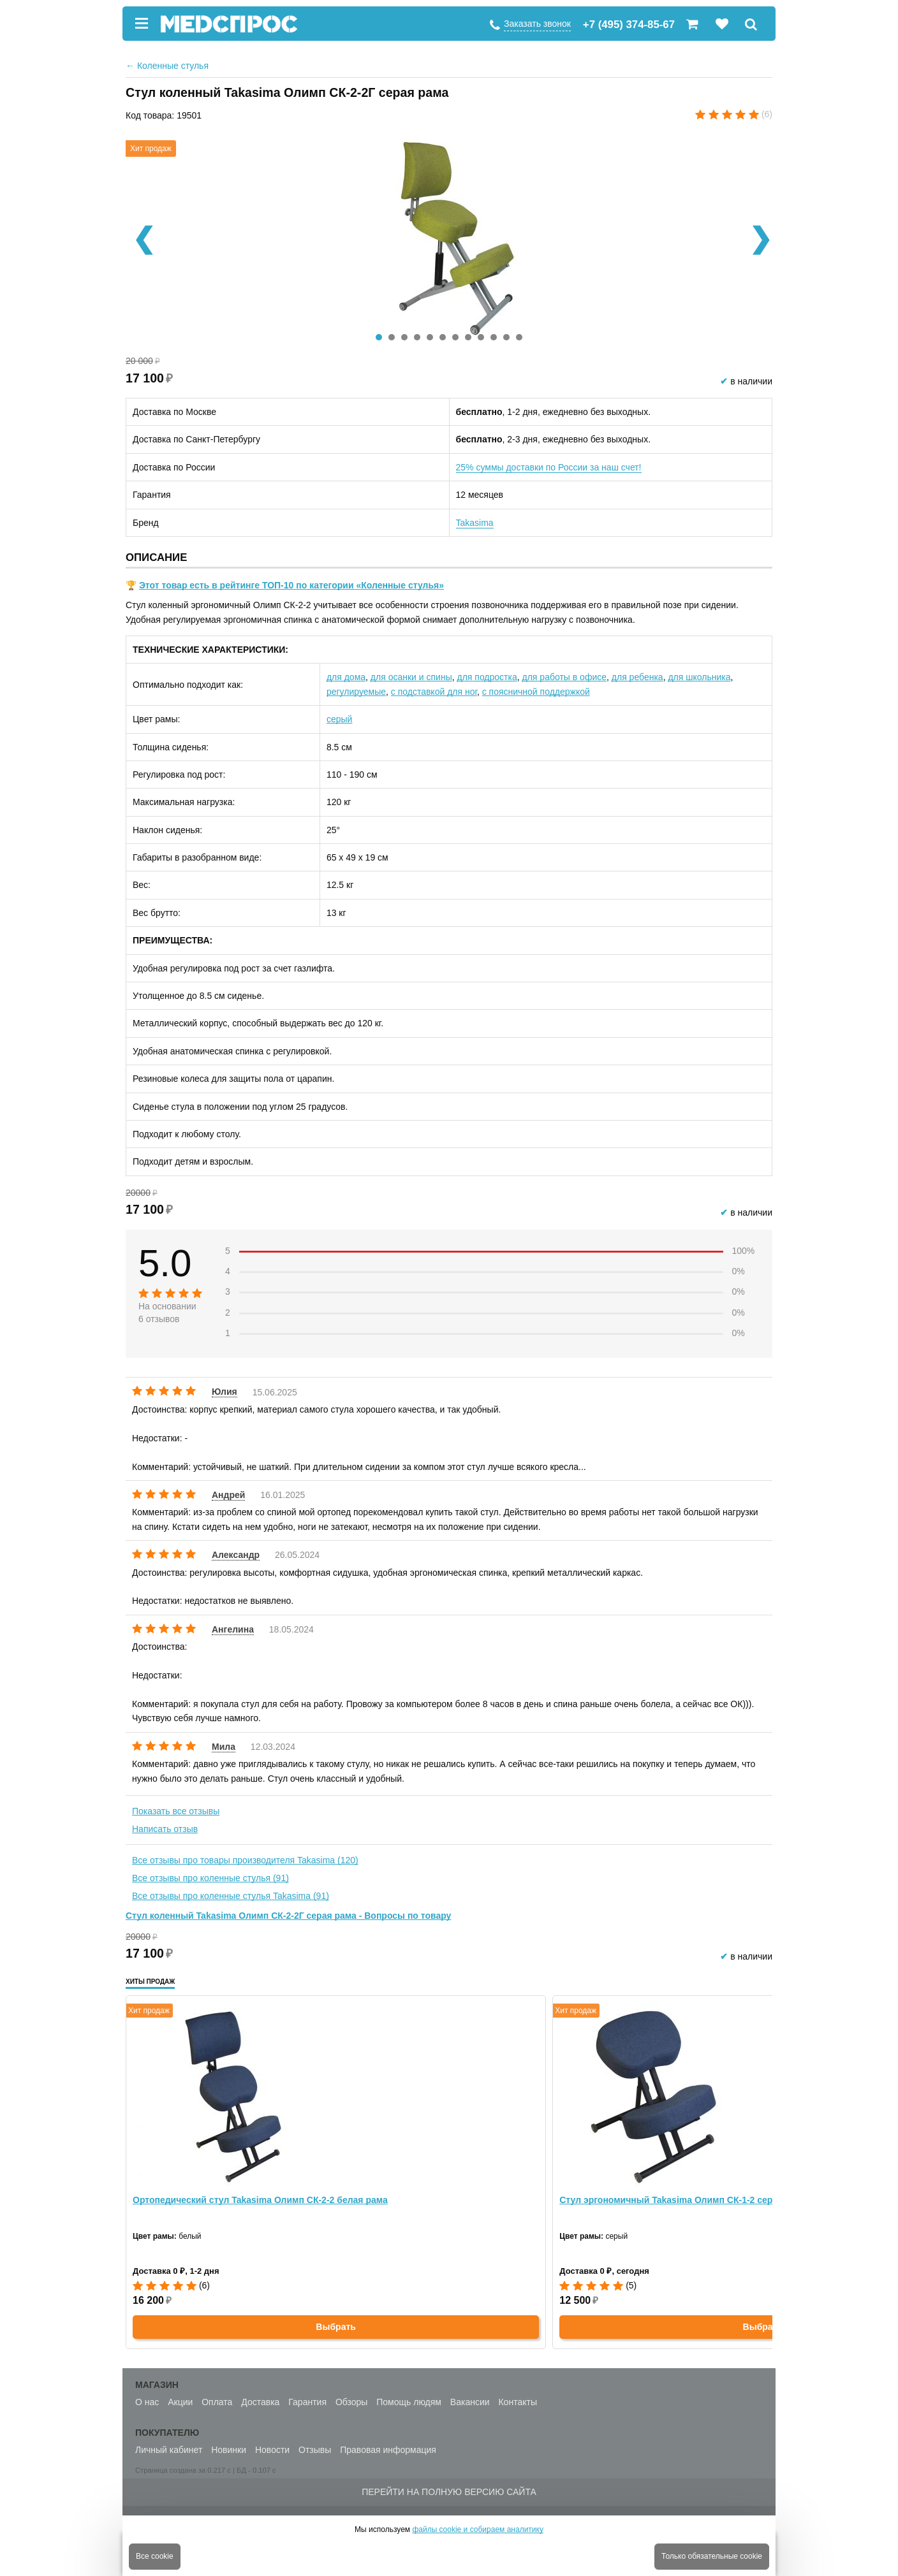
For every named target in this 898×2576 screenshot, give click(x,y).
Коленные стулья (167, 66)
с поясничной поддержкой (536, 692)
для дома (346, 677)
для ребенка (637, 677)
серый (339, 719)
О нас (147, 2402)
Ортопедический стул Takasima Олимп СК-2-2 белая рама (260, 2200)
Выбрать (336, 2327)
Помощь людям (408, 2402)
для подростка (487, 677)
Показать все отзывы (175, 1811)
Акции (180, 2402)
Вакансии (470, 2402)
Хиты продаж (150, 1981)
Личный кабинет (168, 2450)
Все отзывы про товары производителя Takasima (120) (245, 1860)
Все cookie (154, 2556)
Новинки (228, 2450)
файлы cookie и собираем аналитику (477, 2529)
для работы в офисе (564, 677)
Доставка (260, 2402)
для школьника (699, 677)
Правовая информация (388, 2450)
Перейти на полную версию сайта (449, 2492)
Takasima (475, 523)
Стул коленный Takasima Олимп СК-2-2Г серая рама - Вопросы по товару (288, 1915)
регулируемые (356, 692)
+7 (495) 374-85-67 (629, 24)
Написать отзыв (165, 1829)
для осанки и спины (411, 677)
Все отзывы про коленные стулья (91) (210, 1878)
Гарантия (307, 2402)
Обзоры (351, 2402)
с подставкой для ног (434, 692)
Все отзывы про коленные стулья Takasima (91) (230, 1896)
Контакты (517, 2402)
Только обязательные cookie (711, 2556)
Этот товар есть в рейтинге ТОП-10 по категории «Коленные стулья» (291, 585)
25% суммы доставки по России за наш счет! (549, 467)
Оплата (217, 2402)
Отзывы (314, 2450)
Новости (272, 2450)
